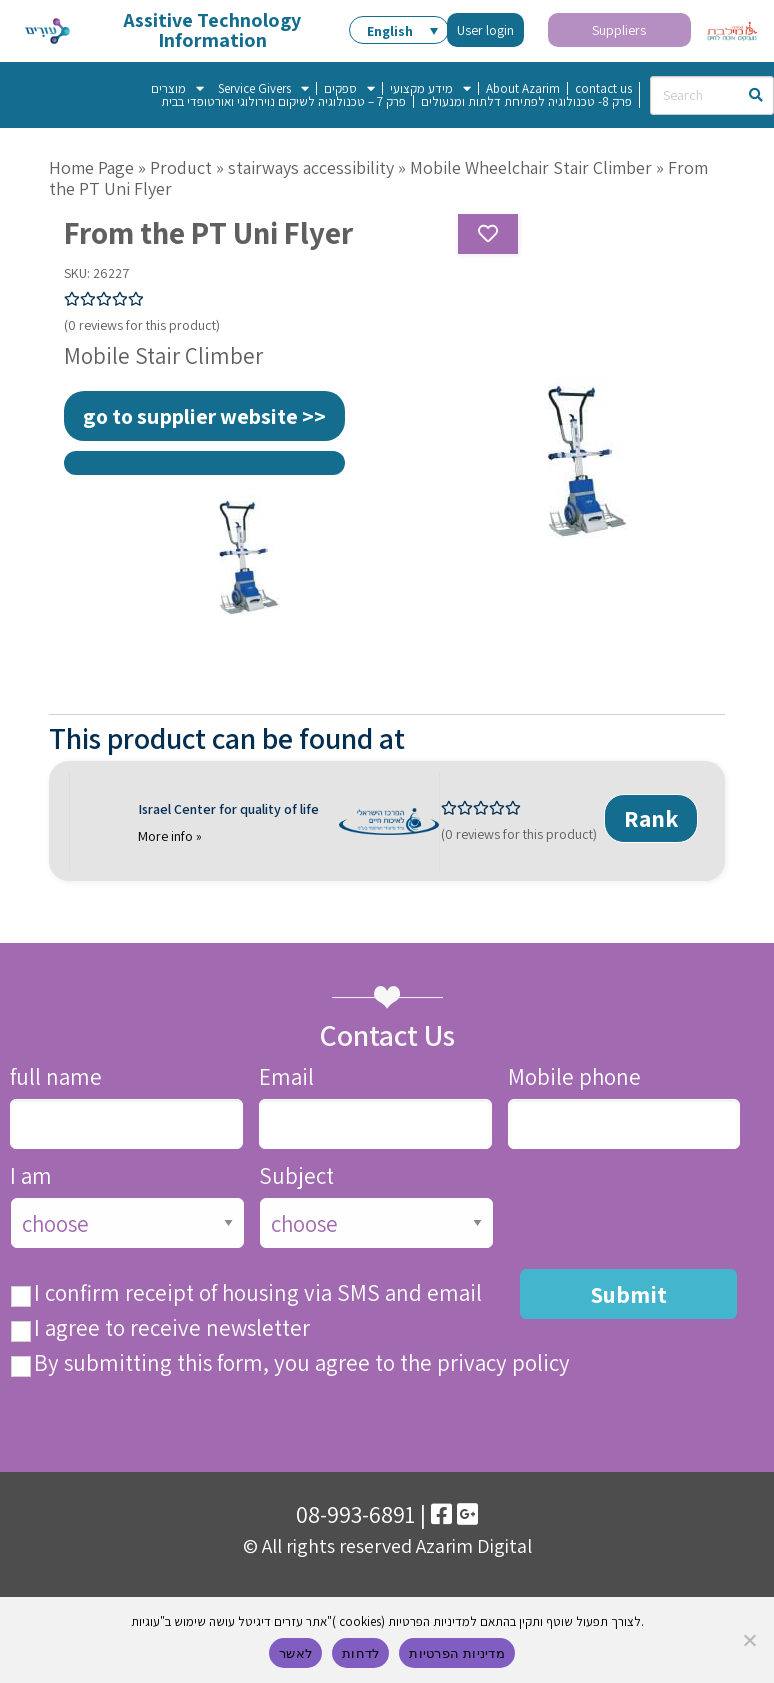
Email (286, 1077)
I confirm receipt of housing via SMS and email (258, 1293)
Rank (651, 819)
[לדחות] (749, 1640)
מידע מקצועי (430, 88)
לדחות (360, 1653)
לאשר (295, 1653)
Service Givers (263, 88)
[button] (399, 30)
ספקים (349, 88)
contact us (603, 88)
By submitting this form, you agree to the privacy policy (302, 1363)
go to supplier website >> (204, 416)
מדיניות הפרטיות (456, 1653)
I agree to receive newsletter (172, 1328)
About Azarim (523, 88)
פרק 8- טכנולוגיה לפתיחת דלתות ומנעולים (526, 101)
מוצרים (177, 88)
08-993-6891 (355, 1513)
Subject (296, 1176)
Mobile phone (574, 1077)
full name (56, 1077)
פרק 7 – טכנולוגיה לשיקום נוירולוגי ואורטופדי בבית (283, 101)
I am (31, 1176)
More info (167, 836)
